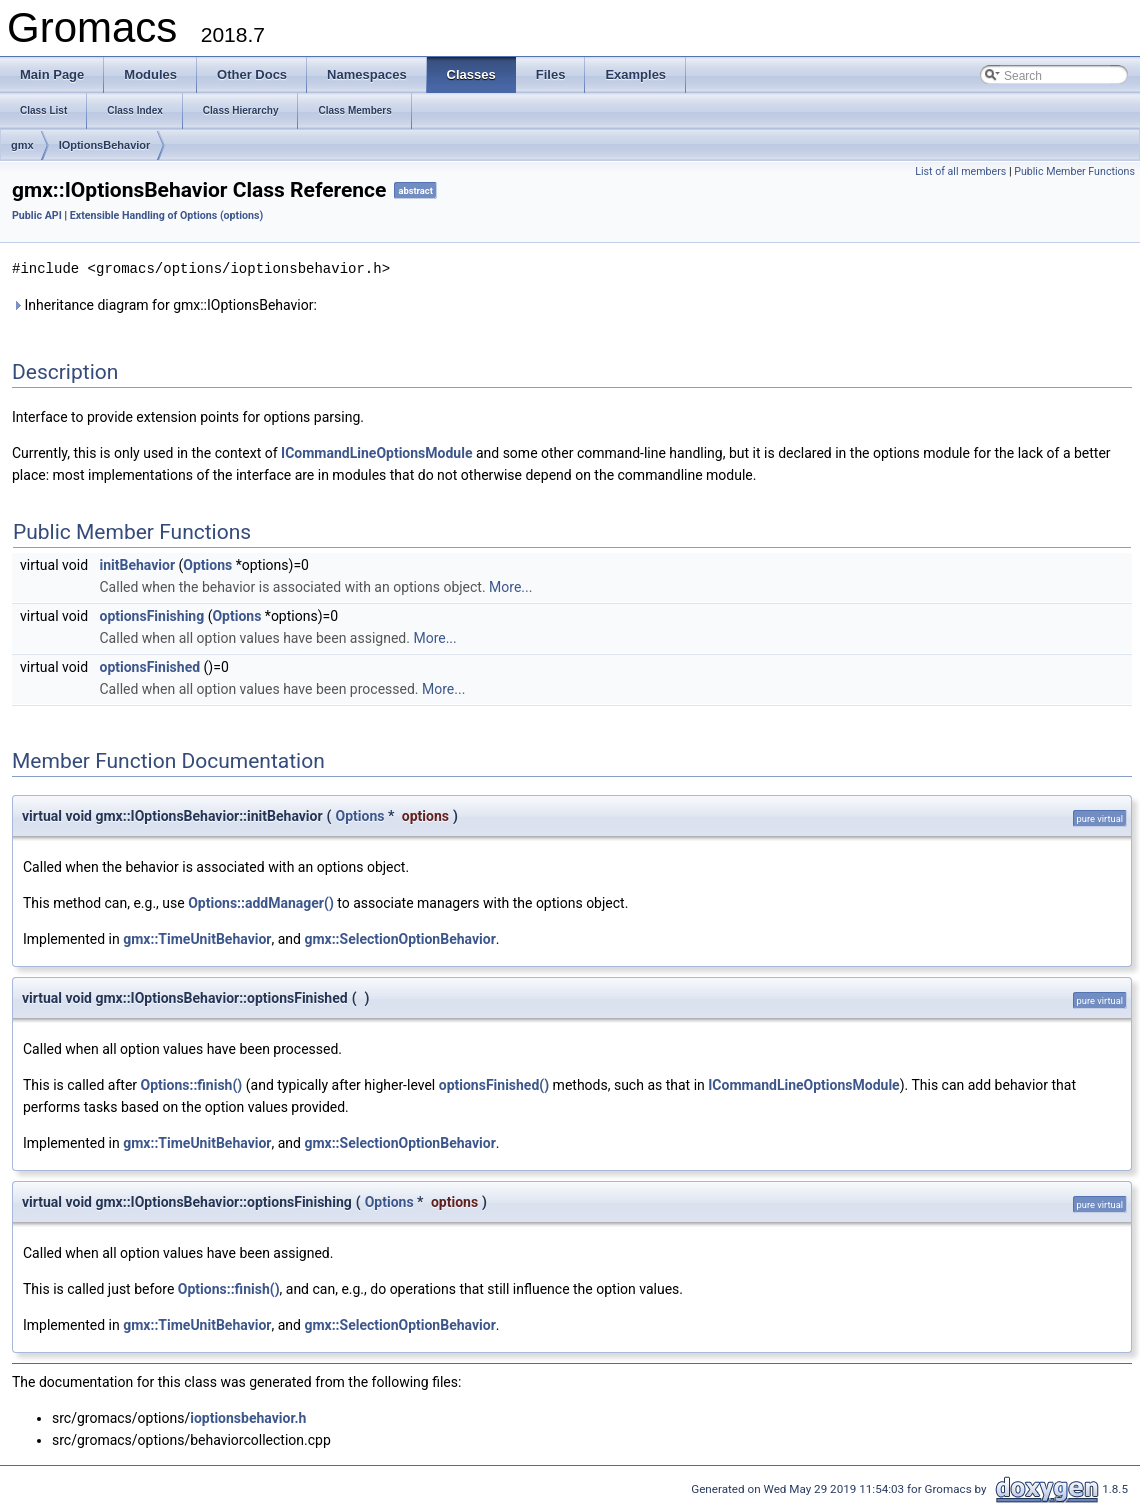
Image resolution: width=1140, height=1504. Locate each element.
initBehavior (138, 564)
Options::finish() (192, 1084)
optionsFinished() (494, 1084)
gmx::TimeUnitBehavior (197, 938)
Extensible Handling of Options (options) (167, 215)
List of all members (960, 171)
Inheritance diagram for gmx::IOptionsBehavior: (164, 304)
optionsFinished (150, 666)
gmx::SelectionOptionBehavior (399, 938)
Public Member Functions (1074, 171)
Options (207, 564)
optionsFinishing (152, 615)
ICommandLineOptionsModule (376, 452)
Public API (37, 215)
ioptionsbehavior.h (248, 1417)
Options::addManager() (261, 902)
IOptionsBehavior (105, 145)
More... (510, 586)
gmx (22, 145)
